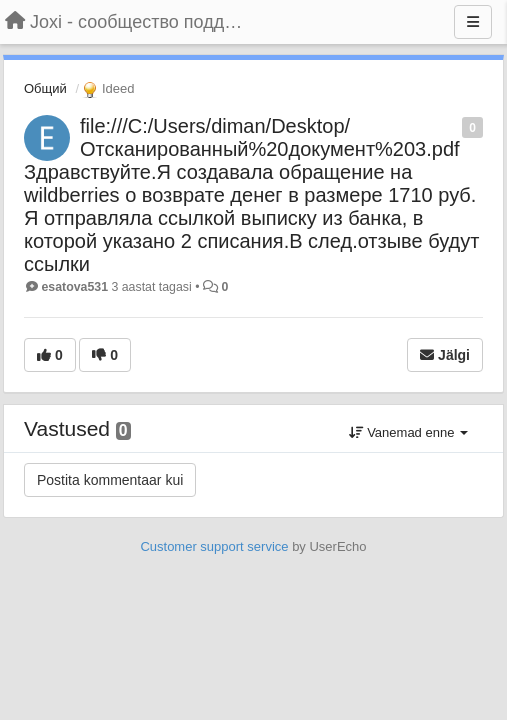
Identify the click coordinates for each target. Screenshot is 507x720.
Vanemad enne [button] (408, 432)
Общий (45, 88)
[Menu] (473, 22)
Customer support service (214, 546)
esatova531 (74, 287)
